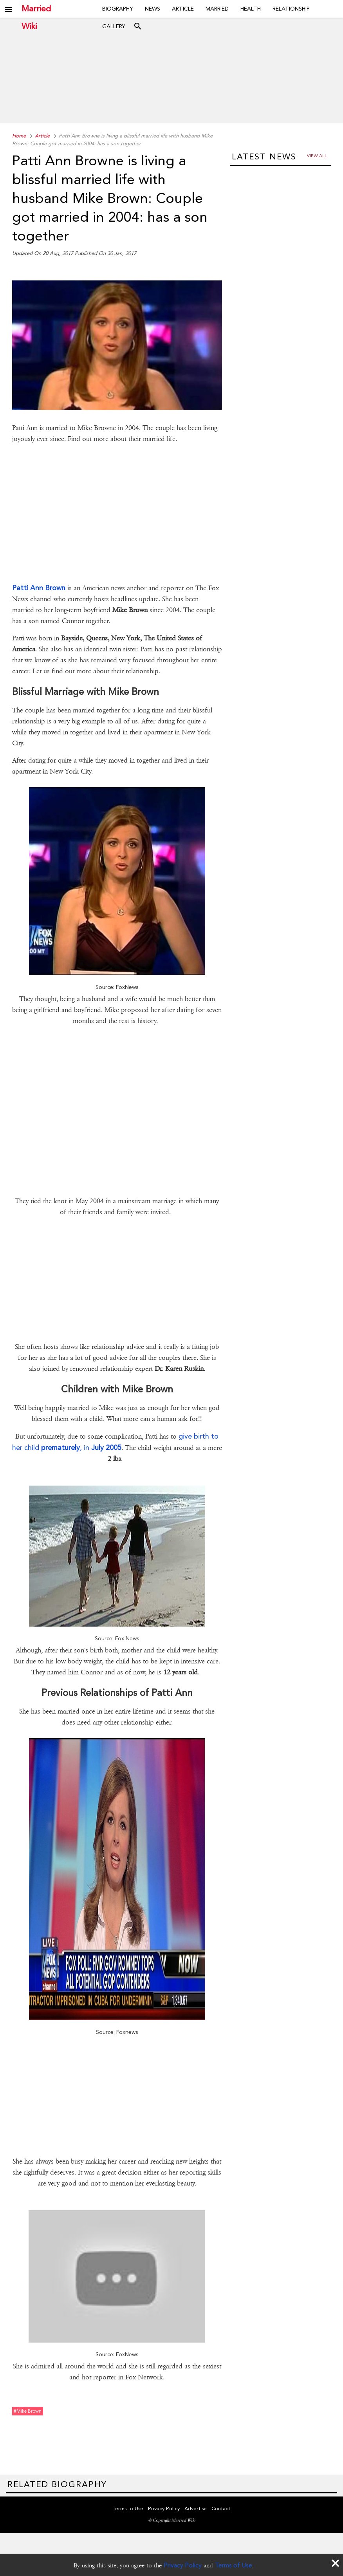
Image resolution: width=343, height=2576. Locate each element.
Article (183, 8)
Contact (220, 2508)
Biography (117, 8)
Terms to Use (128, 2508)
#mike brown (28, 2411)
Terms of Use (233, 2565)
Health (250, 8)
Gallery (113, 26)
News (152, 8)
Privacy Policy (183, 2565)
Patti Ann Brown (38, 588)
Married (217, 8)
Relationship (291, 8)
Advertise (195, 2508)
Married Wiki (36, 9)
